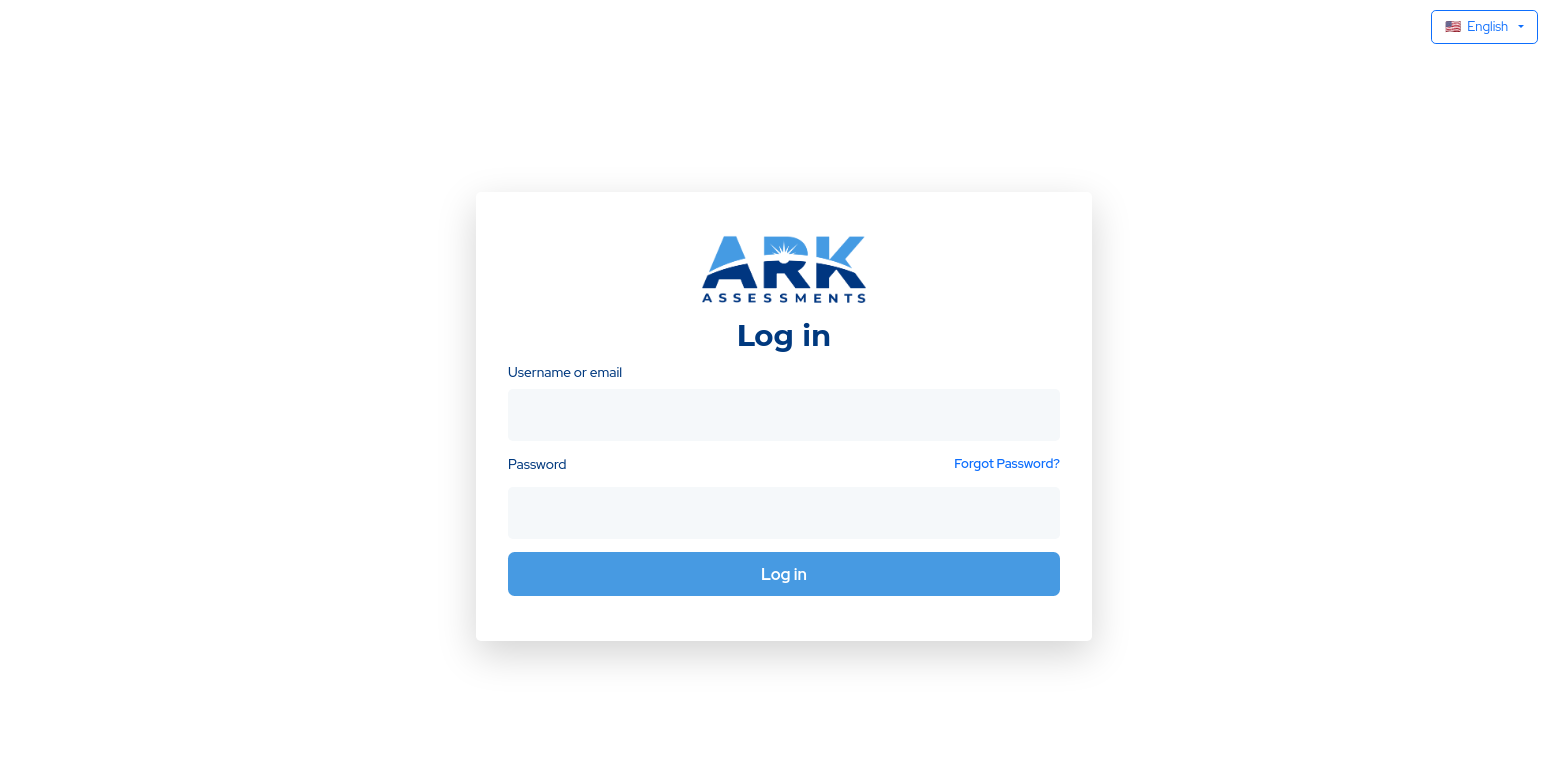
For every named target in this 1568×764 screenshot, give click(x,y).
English (1476, 26)
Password (537, 464)
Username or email (565, 372)
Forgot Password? (1007, 463)
